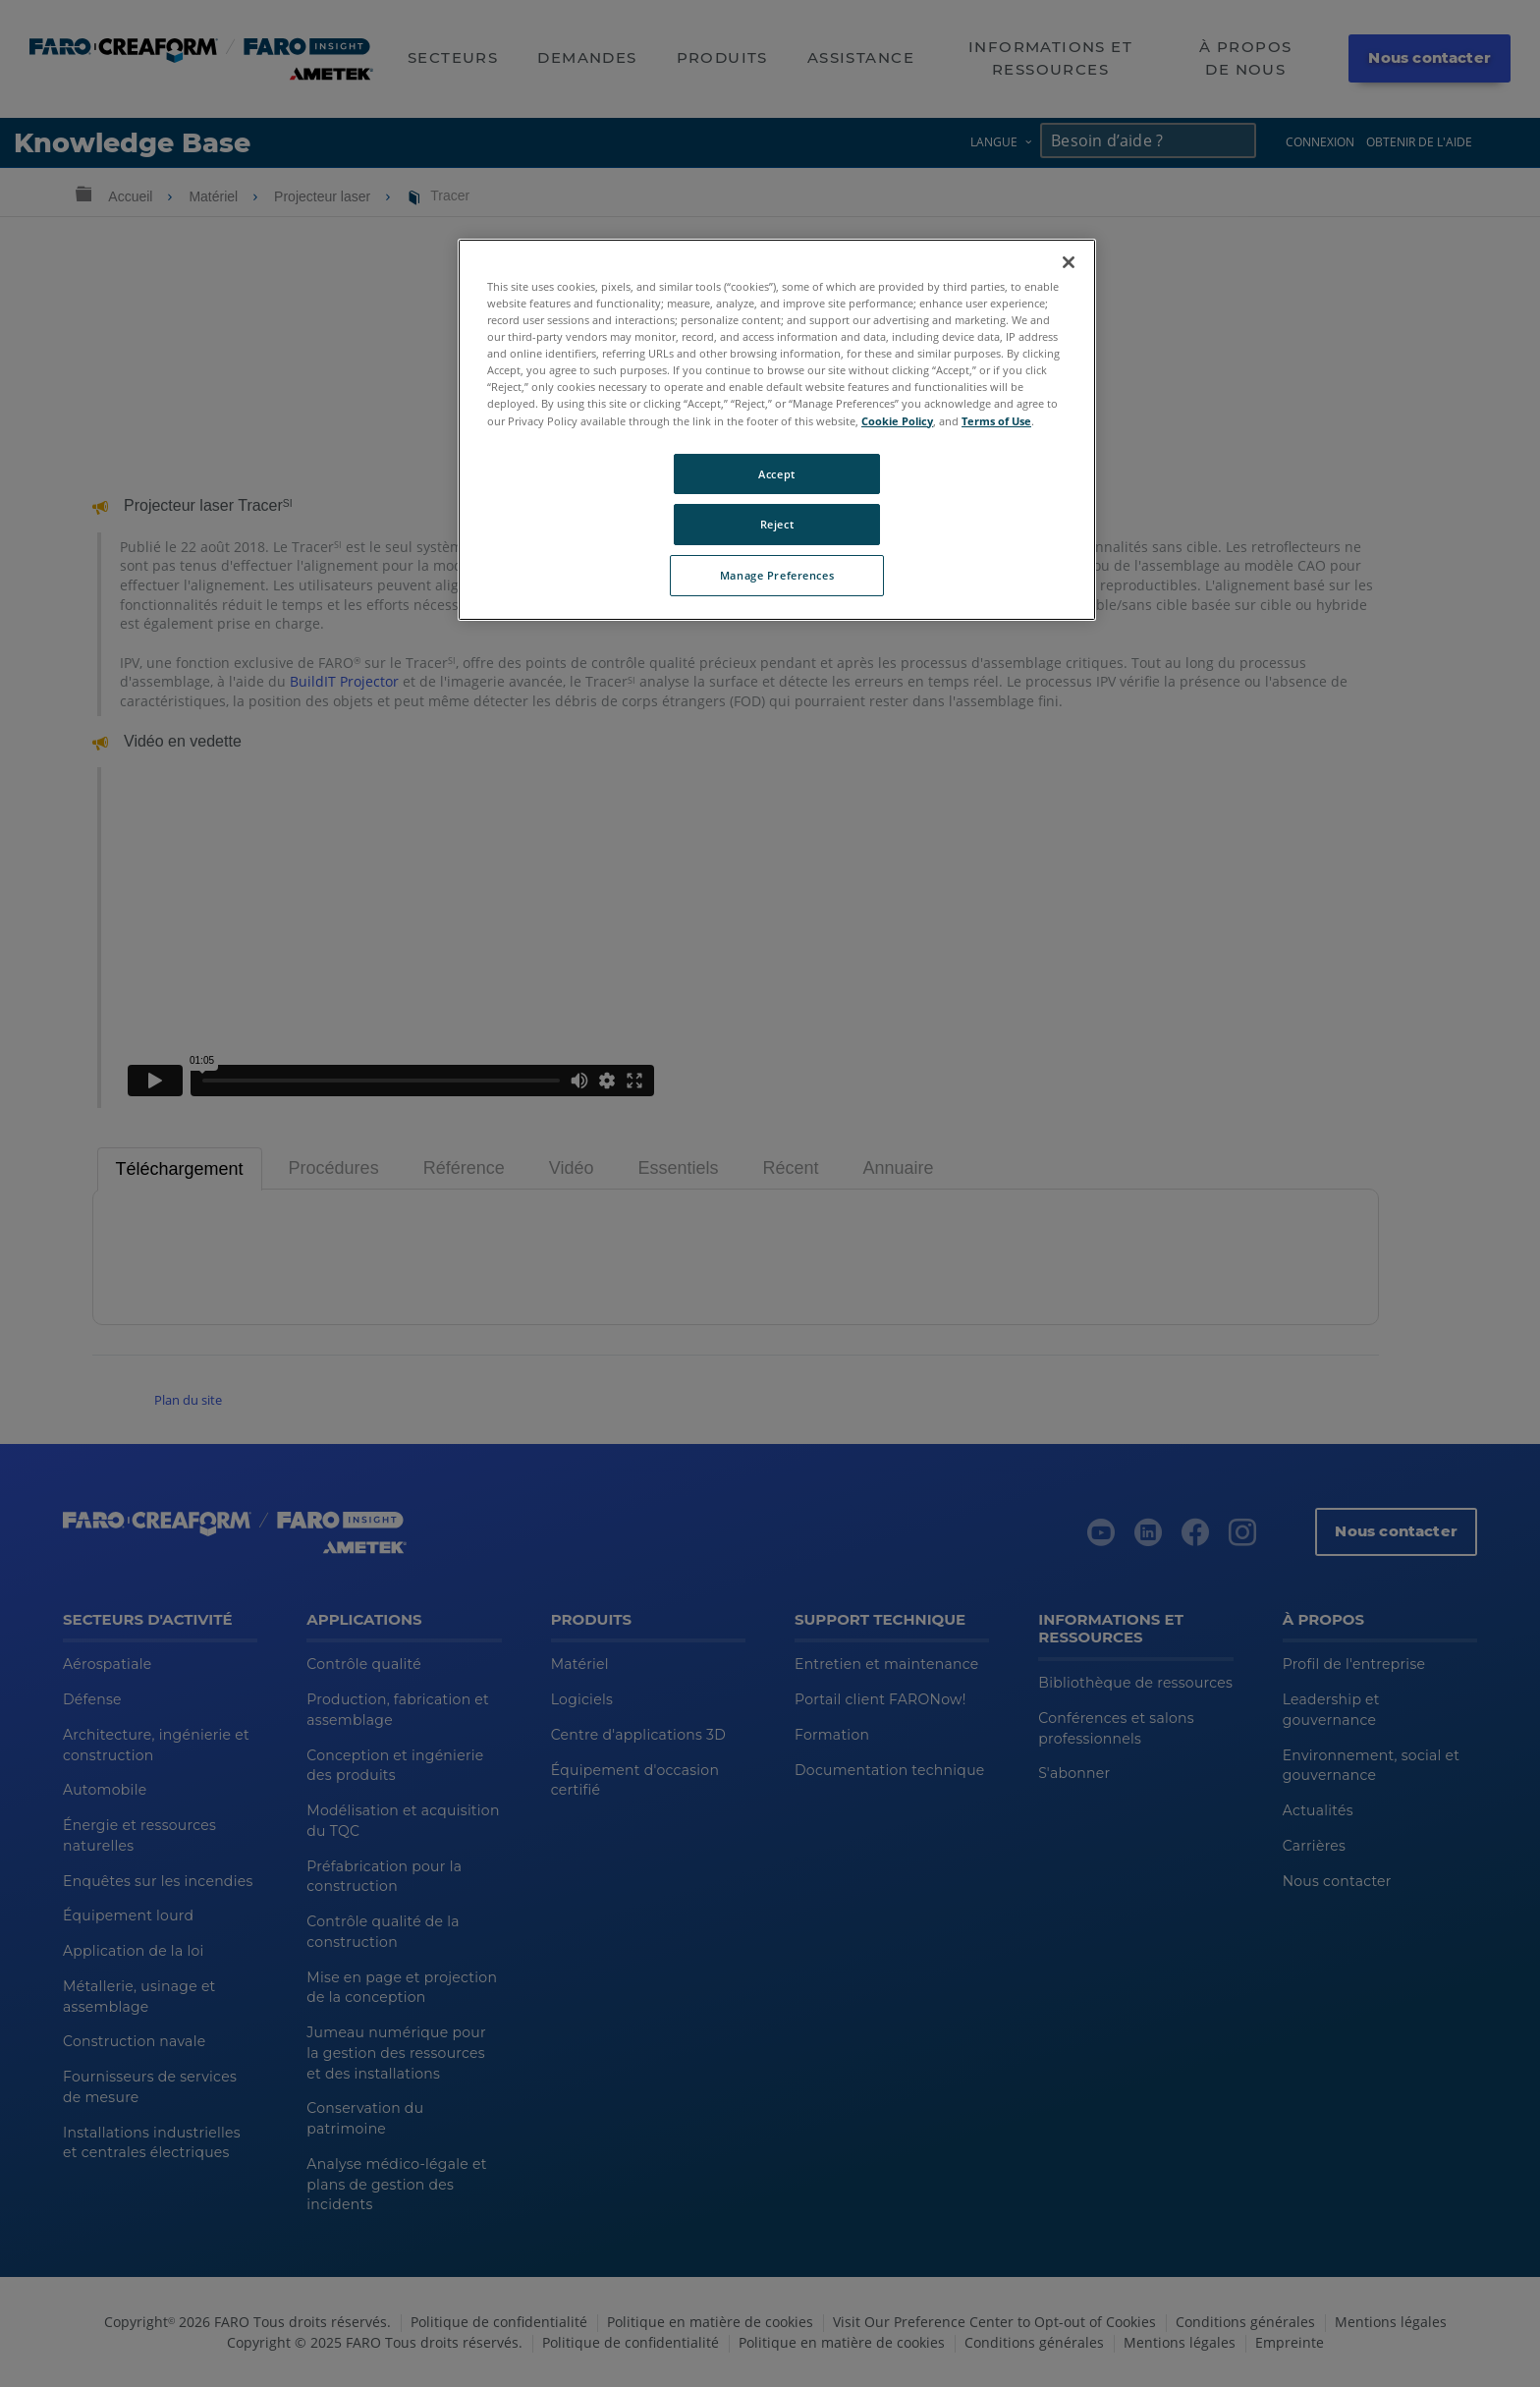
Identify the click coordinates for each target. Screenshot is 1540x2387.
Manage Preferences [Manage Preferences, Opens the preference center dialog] (777, 575)
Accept (776, 474)
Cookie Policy (897, 421)
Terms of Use (996, 421)
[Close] (1068, 262)
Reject (777, 524)
